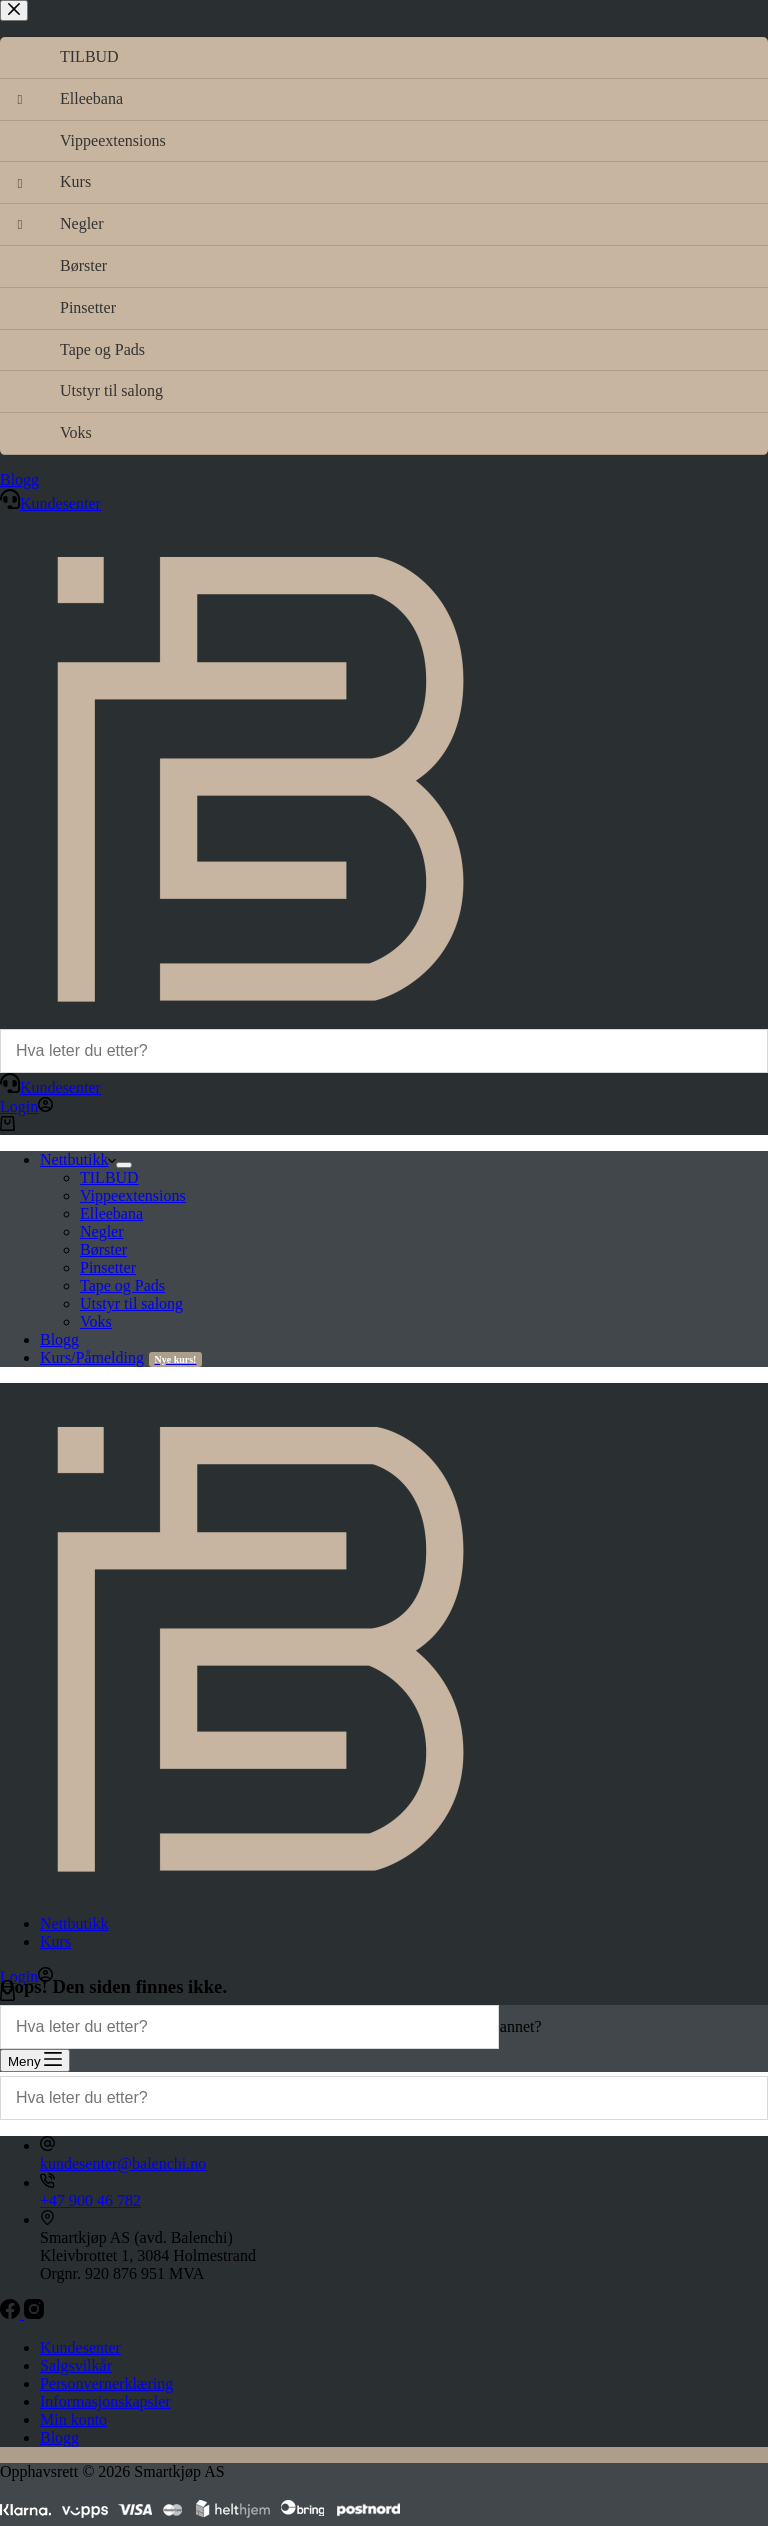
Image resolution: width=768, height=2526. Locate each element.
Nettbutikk (78, 1159)
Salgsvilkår (76, 2365)
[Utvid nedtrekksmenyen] (124, 1165)
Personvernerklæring (106, 2383)
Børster (103, 1249)
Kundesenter (50, 1087)
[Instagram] (34, 2313)
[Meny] (35, 2060)
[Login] (26, 1106)
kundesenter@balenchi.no (123, 2163)
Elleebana (111, 1213)
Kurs (55, 1941)
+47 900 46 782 (90, 2200)
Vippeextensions (133, 1195)
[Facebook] (12, 2313)
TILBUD (109, 1177)
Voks (96, 1321)
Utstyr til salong (131, 1303)
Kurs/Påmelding (121, 1357)
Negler (102, 1231)
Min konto (73, 2419)
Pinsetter (108, 1267)
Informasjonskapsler (105, 2401)
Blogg (59, 1339)
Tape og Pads (122, 1285)
